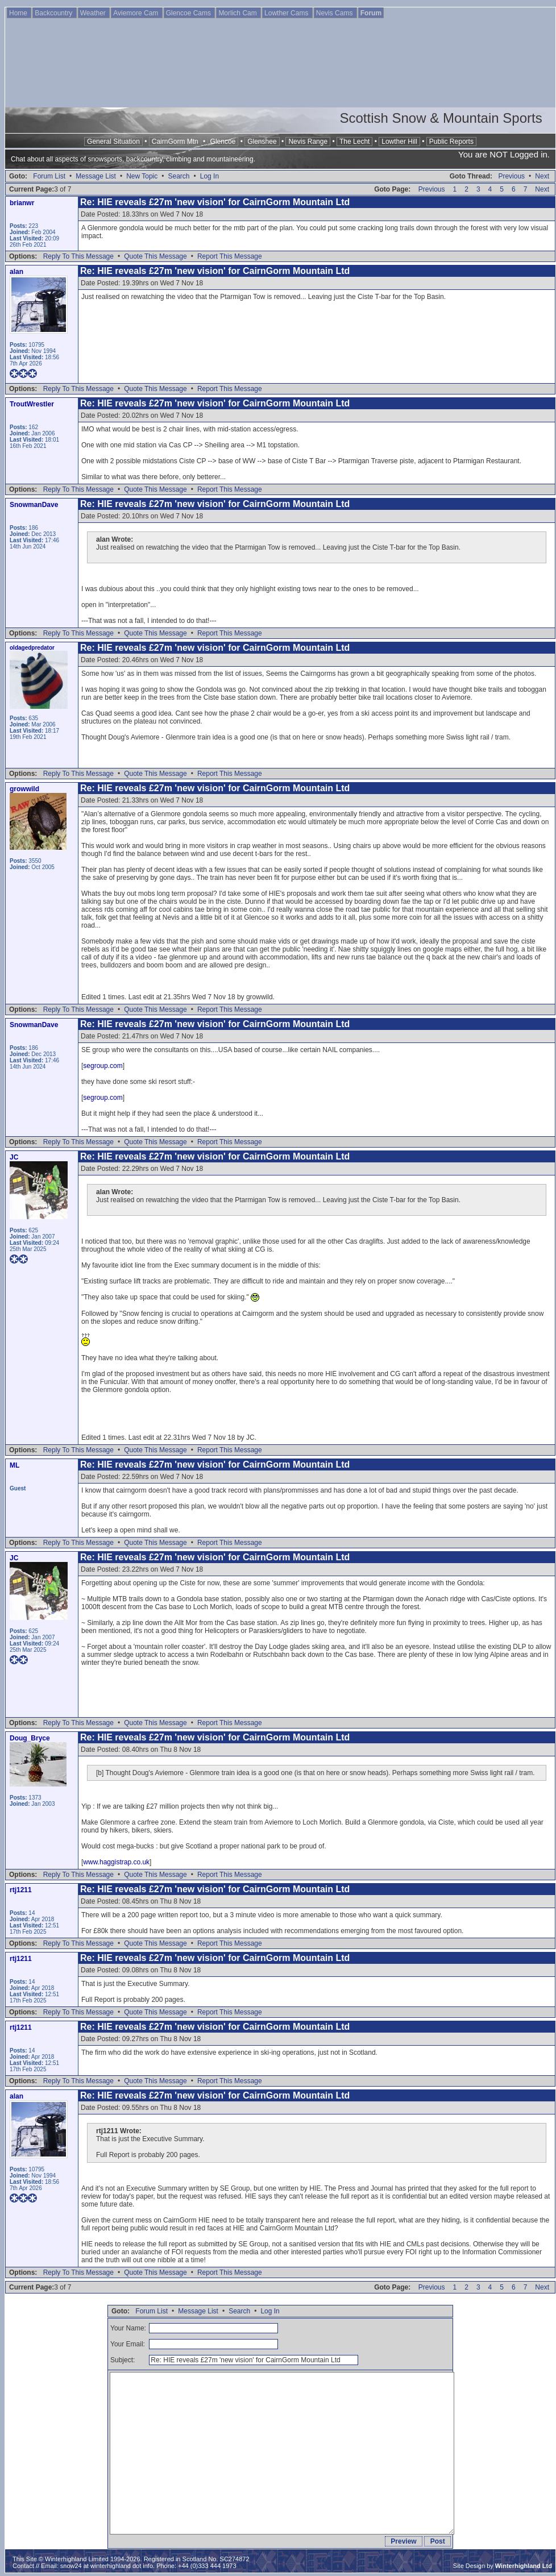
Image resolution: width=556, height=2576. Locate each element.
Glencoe (223, 142)
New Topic (141, 176)
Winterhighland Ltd (523, 2565)
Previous (511, 176)
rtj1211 (21, 1890)
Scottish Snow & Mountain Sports (440, 118)
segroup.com (102, 1066)
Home (19, 13)
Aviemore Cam (136, 13)
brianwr (22, 203)
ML (14, 1465)
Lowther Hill (399, 142)
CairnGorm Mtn (175, 142)
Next (542, 176)
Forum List (49, 176)
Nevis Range (307, 142)
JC (14, 1157)
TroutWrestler (32, 404)
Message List (96, 176)
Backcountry (54, 13)
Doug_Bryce (30, 1738)
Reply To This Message (78, 256)
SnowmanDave (34, 505)
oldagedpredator (32, 648)
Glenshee (261, 142)
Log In (209, 176)
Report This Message (229, 256)
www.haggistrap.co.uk (116, 1862)
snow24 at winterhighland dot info (106, 2565)
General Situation (113, 142)
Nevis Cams (335, 13)
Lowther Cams (287, 13)
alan (16, 272)
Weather (93, 13)
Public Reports (451, 142)
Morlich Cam (238, 13)
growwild (24, 789)
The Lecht (354, 142)
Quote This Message (155, 256)
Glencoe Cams (189, 13)
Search (178, 176)
